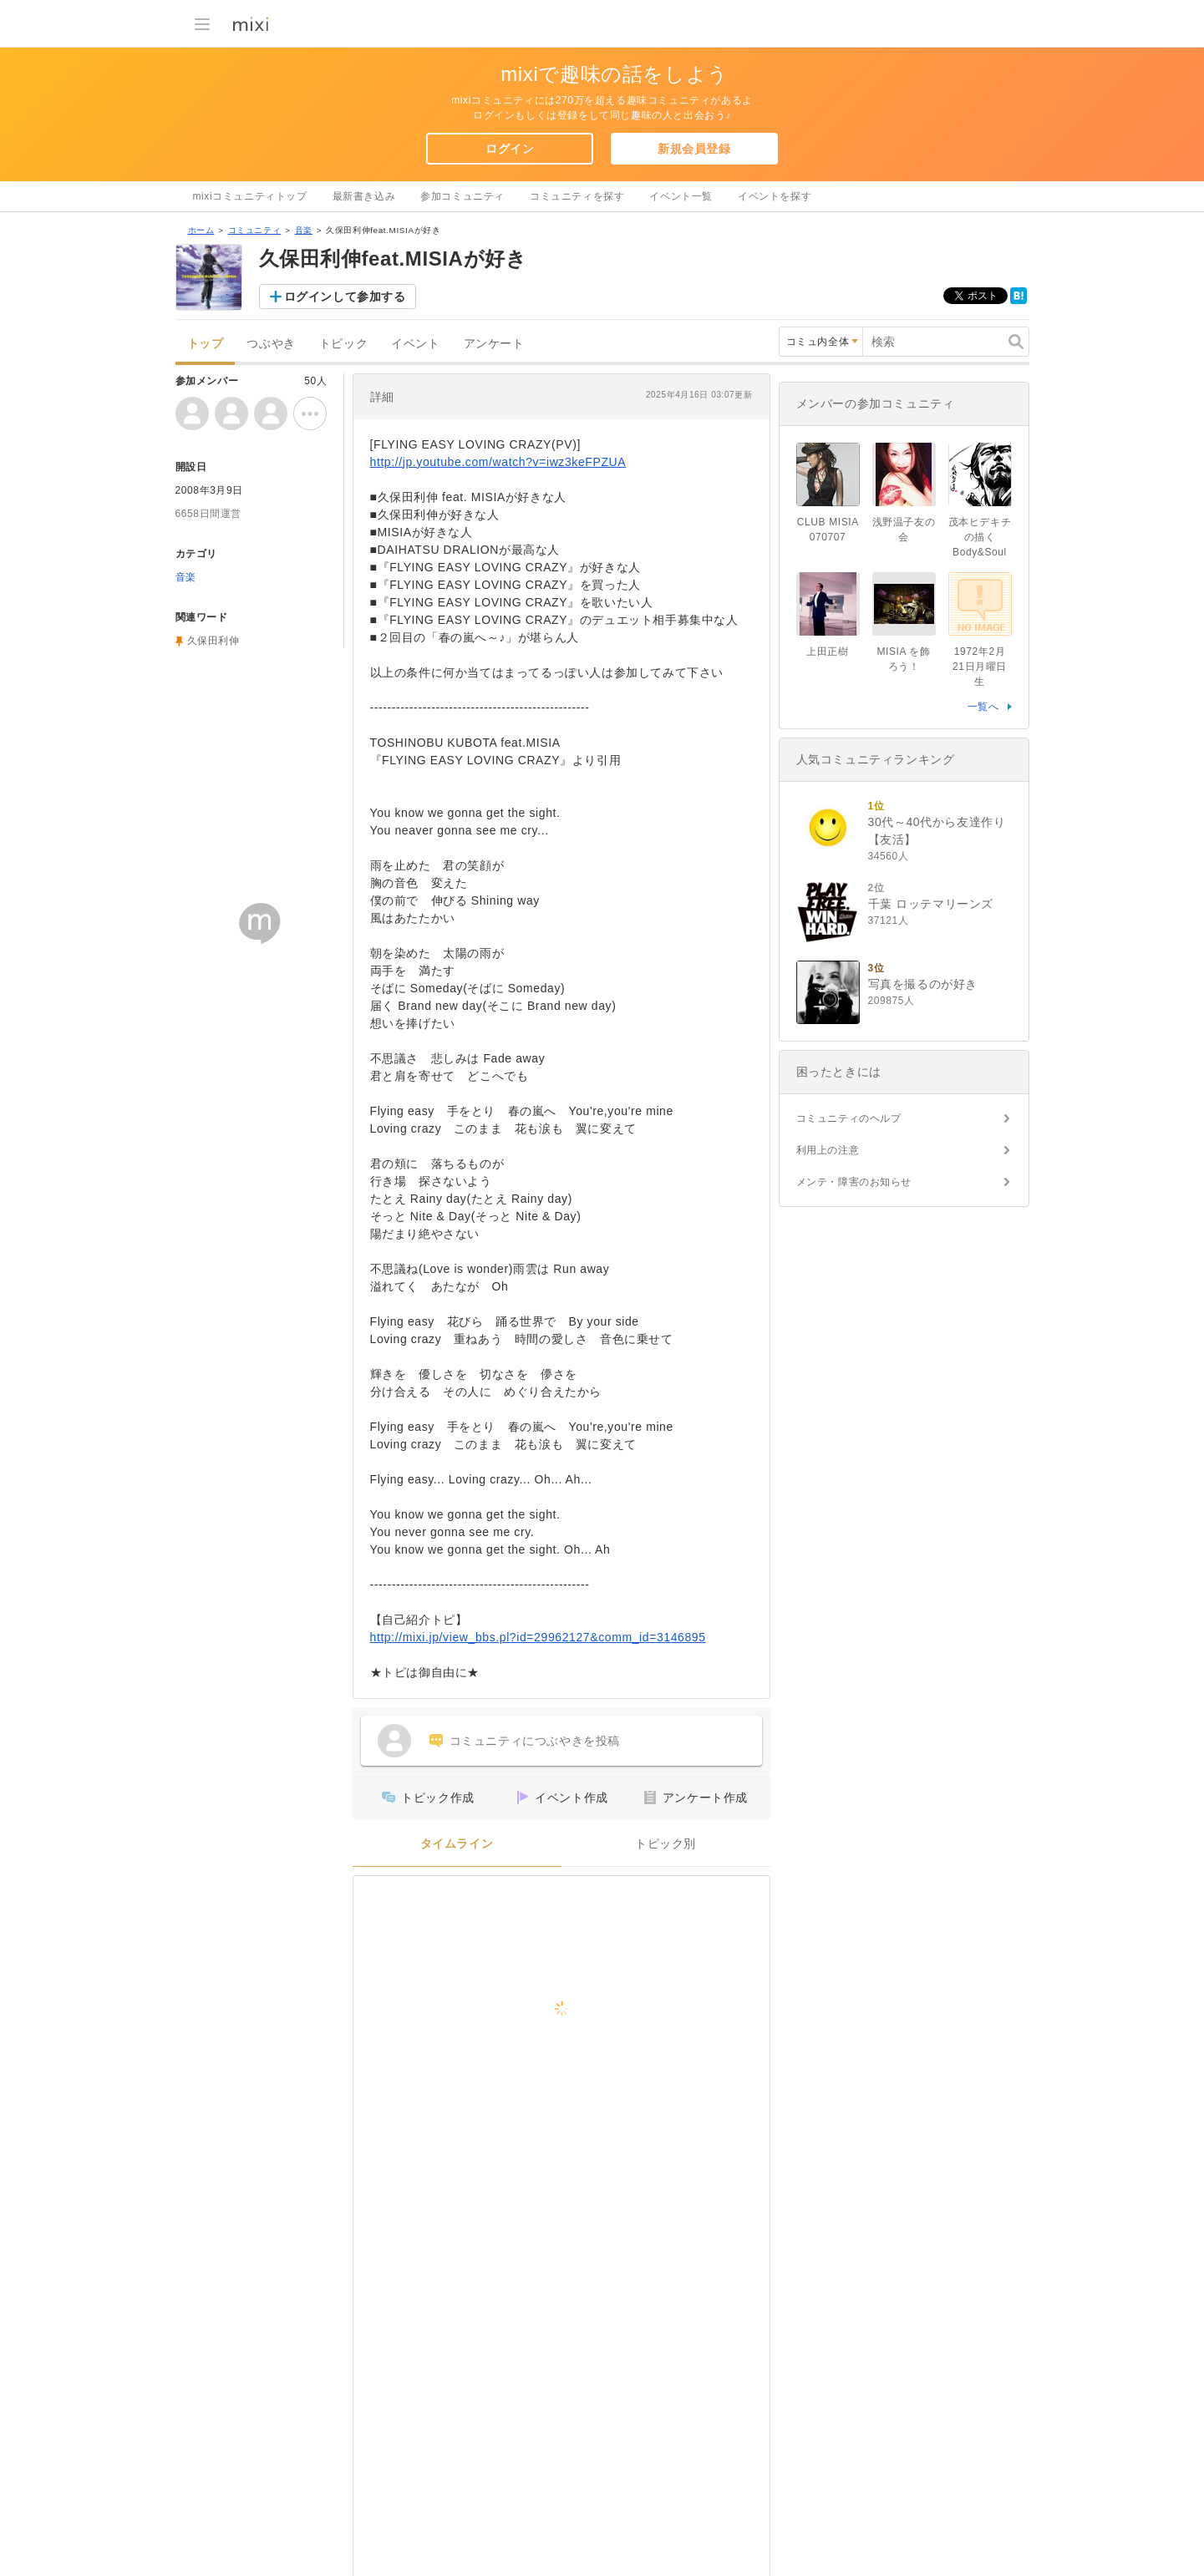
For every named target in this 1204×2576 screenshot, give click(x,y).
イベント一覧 (681, 196)
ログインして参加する (345, 296)
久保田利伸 (213, 641)
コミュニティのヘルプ (849, 1118)
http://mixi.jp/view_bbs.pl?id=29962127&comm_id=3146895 (538, 1637)
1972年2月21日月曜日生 (980, 666)
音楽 (303, 230)
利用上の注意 (828, 1150)
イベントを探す (774, 196)
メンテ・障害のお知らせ (854, 1182)
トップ (205, 343)
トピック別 (665, 1844)
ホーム (201, 230)
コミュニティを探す (577, 196)
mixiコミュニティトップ (250, 196)
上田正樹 (827, 651)
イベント (415, 343)
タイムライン (457, 1844)
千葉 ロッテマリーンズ (931, 903)
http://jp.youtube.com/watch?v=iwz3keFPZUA (498, 462)
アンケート (494, 343)
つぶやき (270, 343)
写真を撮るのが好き (923, 984)
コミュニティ (255, 230)
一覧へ (983, 706)
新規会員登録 (694, 148)
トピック (343, 343)
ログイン (509, 148)
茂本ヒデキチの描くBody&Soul (983, 537)
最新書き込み (364, 196)
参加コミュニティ (462, 196)
